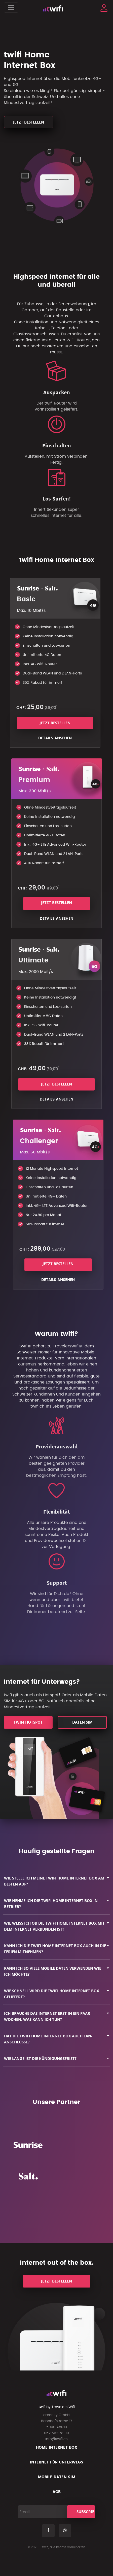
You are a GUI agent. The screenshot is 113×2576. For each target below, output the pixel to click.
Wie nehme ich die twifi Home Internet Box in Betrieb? (51, 1903)
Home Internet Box (56, 2447)
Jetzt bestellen (28, 122)
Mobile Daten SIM (56, 2477)
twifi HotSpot (28, 1722)
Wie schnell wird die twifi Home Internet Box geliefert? (51, 1993)
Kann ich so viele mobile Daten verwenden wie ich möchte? (52, 1971)
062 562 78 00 (56, 2433)
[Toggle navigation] (11, 8)
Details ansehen (55, 738)
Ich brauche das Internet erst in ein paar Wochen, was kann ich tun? (47, 2016)
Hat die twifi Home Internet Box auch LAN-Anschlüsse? (48, 2038)
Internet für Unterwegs (56, 2462)
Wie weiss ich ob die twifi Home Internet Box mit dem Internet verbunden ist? (54, 1926)
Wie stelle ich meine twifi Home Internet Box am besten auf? (54, 1881)
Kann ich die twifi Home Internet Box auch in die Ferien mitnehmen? (55, 1948)
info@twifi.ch (56, 2439)
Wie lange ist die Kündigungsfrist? (40, 2058)
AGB (57, 2492)
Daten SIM (82, 1722)
